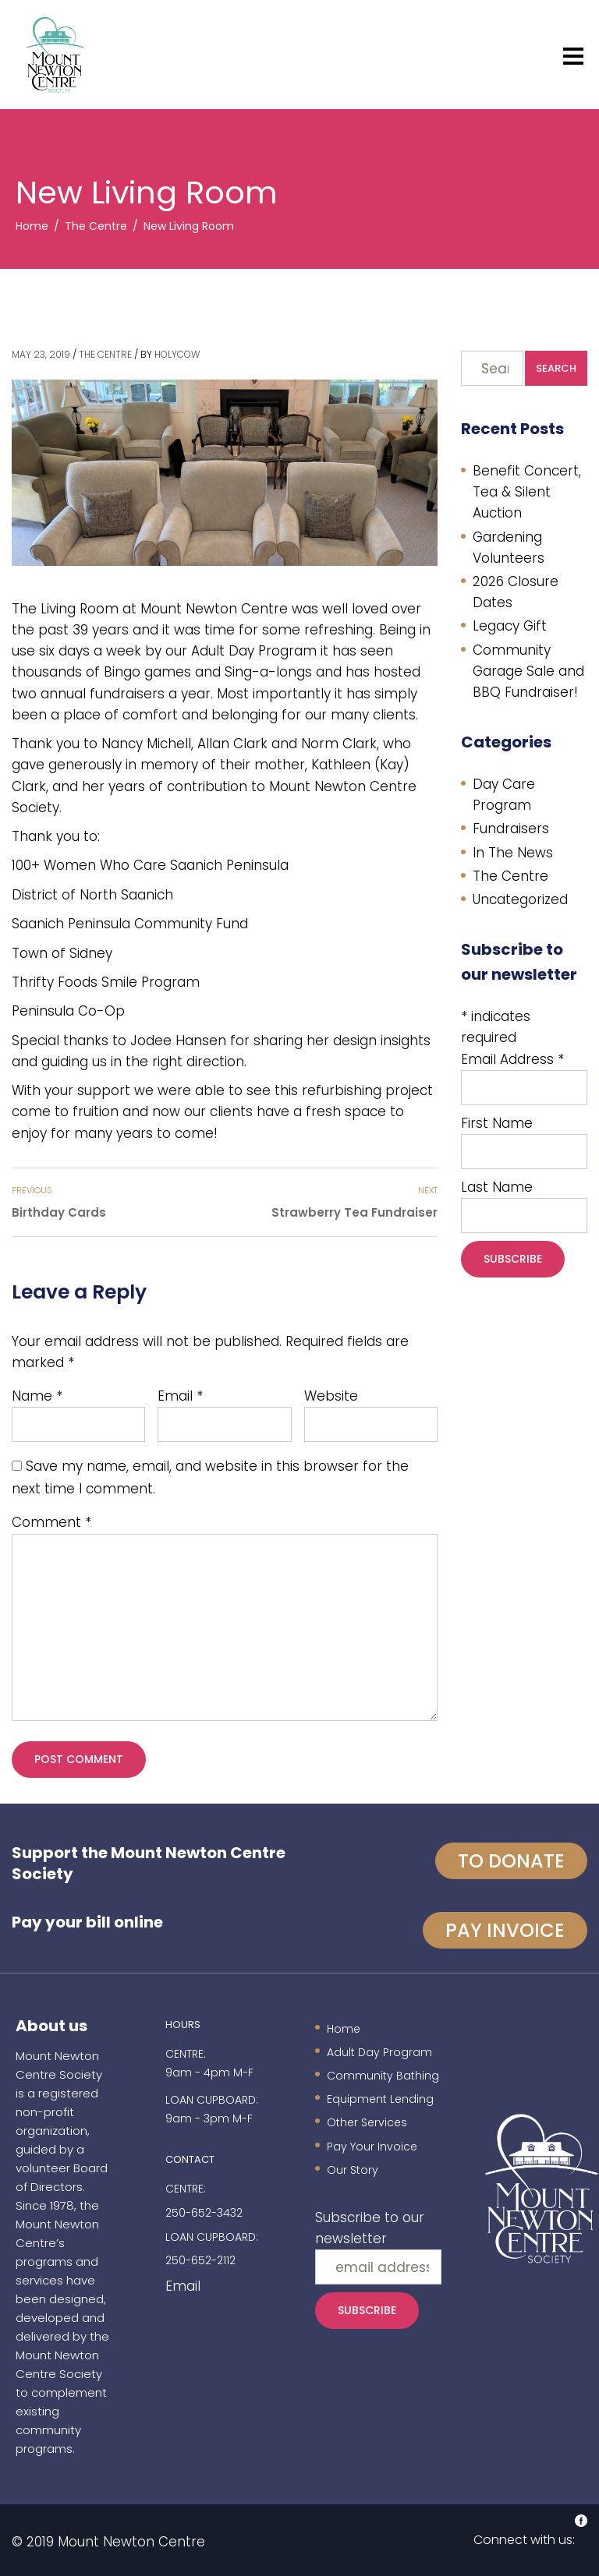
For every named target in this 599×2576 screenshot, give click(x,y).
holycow (177, 354)
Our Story (352, 2170)
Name (37, 1396)
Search (556, 368)
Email (180, 1396)
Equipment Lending (380, 2099)
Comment (51, 1522)
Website (331, 1396)
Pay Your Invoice (372, 2146)
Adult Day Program (379, 2052)
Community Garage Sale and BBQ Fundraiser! (528, 671)
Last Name (497, 1187)
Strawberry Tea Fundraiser (354, 1212)
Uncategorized (520, 899)
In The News (513, 852)
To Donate (511, 1861)
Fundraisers (511, 828)
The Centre (105, 354)
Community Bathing (383, 2075)
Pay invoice (505, 1930)
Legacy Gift (510, 626)
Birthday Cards (59, 1212)
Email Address (512, 1059)
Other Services (367, 2122)
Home (343, 2029)
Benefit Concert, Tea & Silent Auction (527, 491)
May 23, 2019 (41, 354)
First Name (497, 1123)
